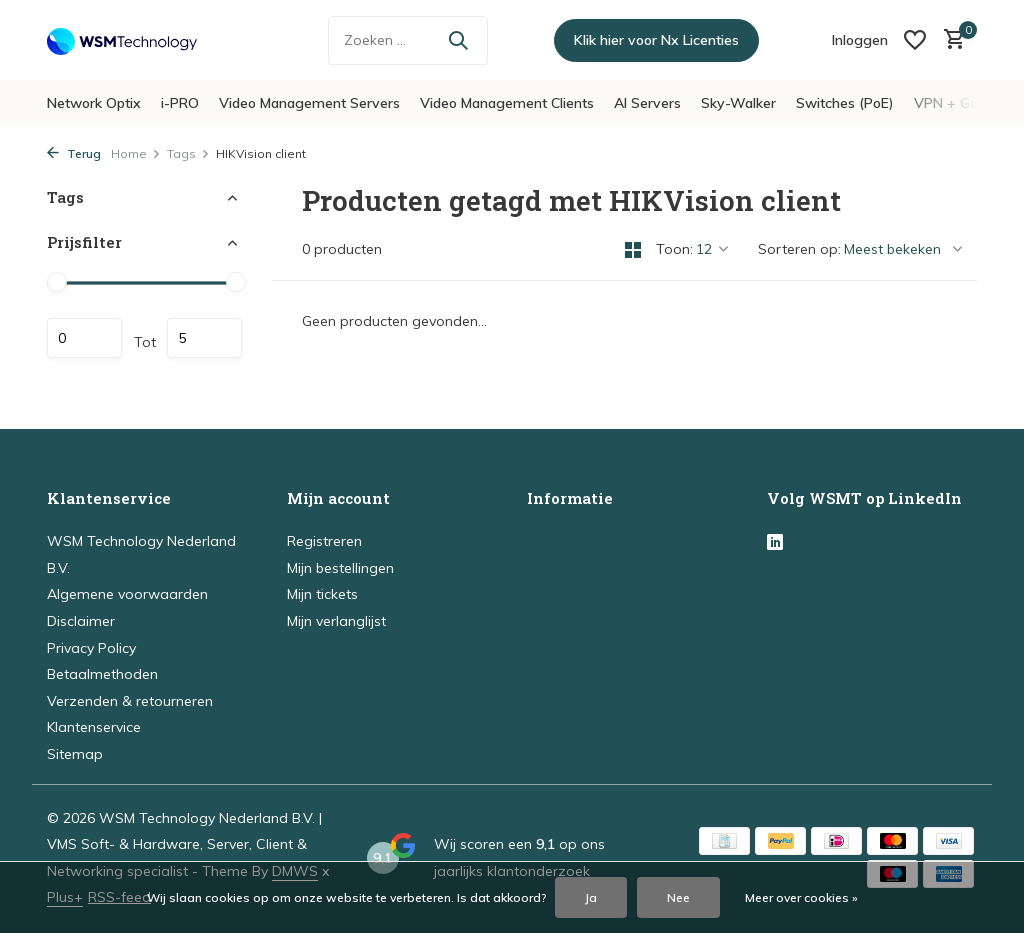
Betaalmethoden (102, 674)
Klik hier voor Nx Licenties (656, 40)
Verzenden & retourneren (130, 701)
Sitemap (75, 754)
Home (136, 153)
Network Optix (94, 103)
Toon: (674, 249)
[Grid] (633, 250)
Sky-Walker (738, 103)
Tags (188, 153)
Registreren (324, 541)
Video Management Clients (507, 103)
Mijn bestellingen (340, 568)
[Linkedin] (775, 543)
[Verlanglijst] (915, 40)
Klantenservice (94, 727)
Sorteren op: (799, 249)
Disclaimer (81, 621)
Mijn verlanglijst (336, 621)
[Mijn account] (860, 40)
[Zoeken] (408, 40)
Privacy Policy (91, 648)
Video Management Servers (309, 103)
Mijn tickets (322, 594)
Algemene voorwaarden (127, 594)
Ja (591, 897)
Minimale (84, 338)
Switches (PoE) (845, 103)
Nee (678, 897)
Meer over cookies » (801, 897)
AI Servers (647, 103)
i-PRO (180, 103)
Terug (74, 153)
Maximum (204, 338)
